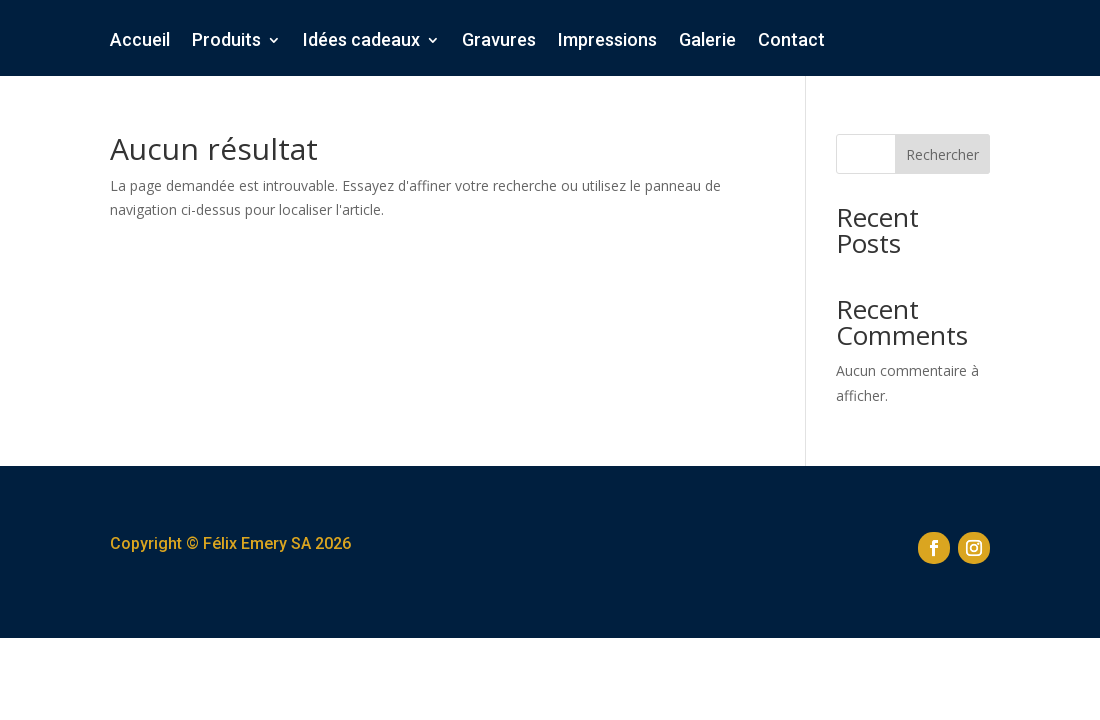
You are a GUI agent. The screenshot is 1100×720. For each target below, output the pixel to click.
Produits (226, 41)
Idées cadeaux (361, 41)
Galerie (707, 41)
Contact (791, 41)
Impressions (607, 41)
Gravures (499, 41)
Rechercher (942, 154)
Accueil (140, 41)
